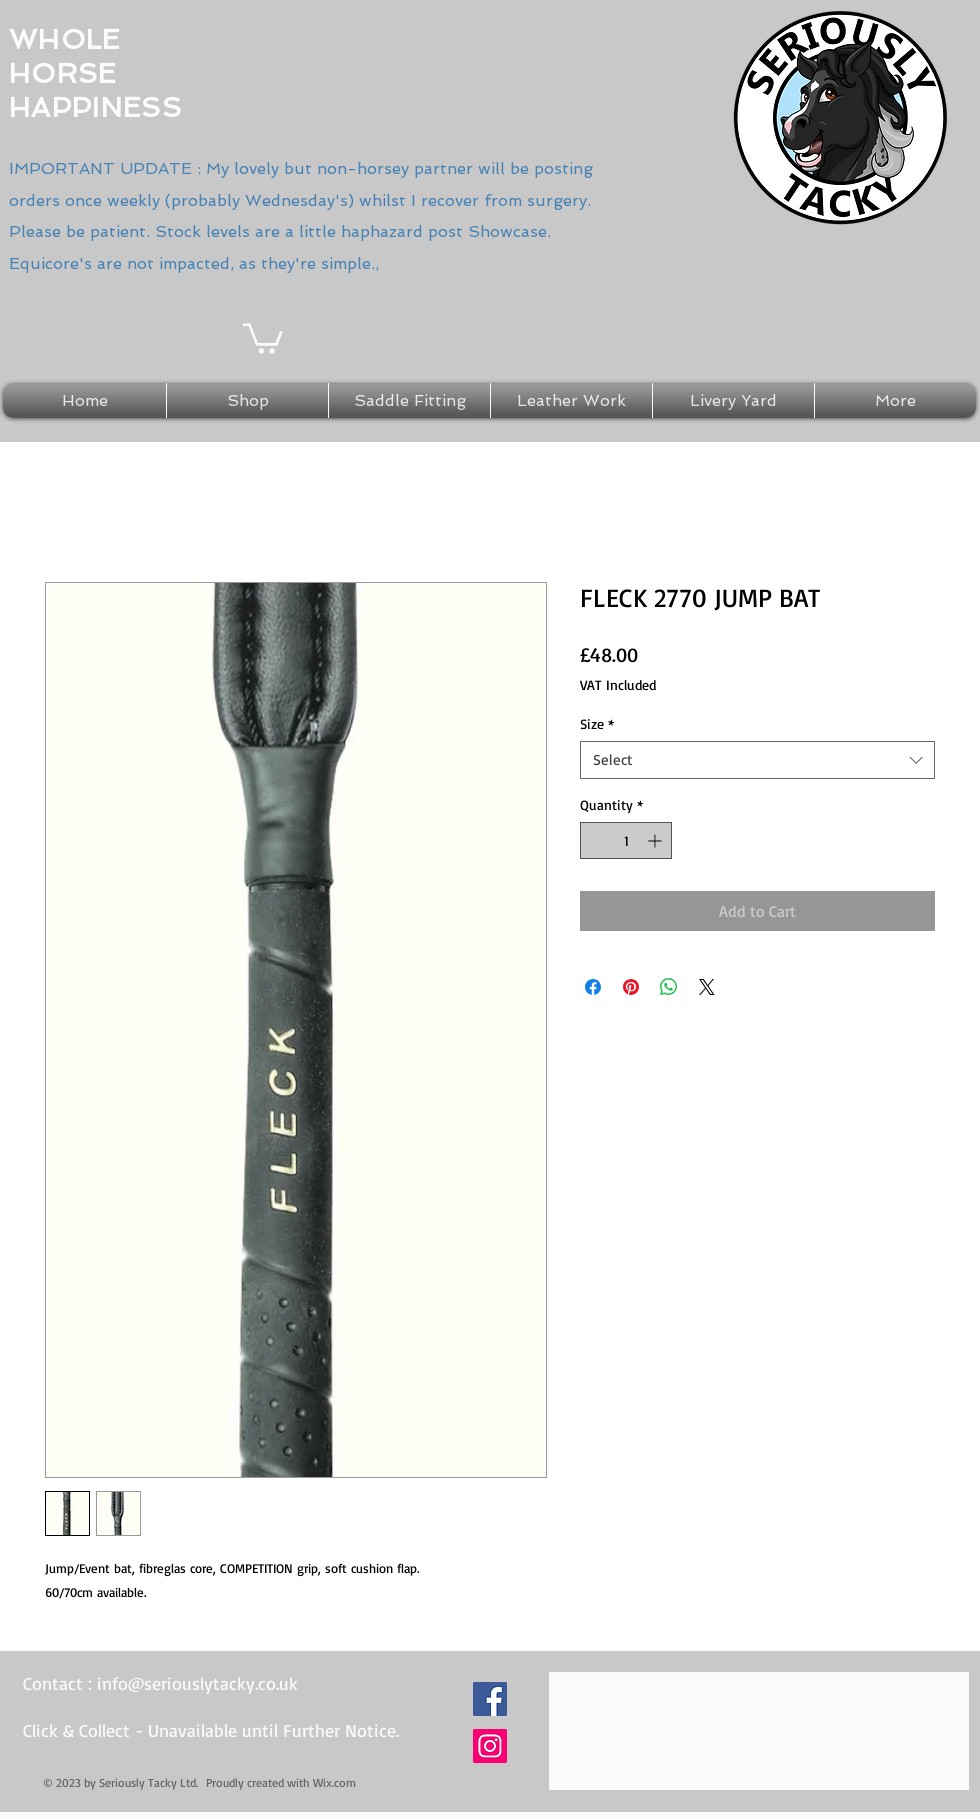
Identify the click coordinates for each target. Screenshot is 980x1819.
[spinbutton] (626, 840)
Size (597, 723)
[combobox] (757, 760)
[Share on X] (707, 987)
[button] (263, 337)
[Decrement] (595, 840)
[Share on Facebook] (593, 987)
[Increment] (656, 840)
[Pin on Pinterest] (631, 987)
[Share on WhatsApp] (669, 987)
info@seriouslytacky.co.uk (197, 1683)
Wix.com (334, 1782)
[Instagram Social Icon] (490, 1746)
